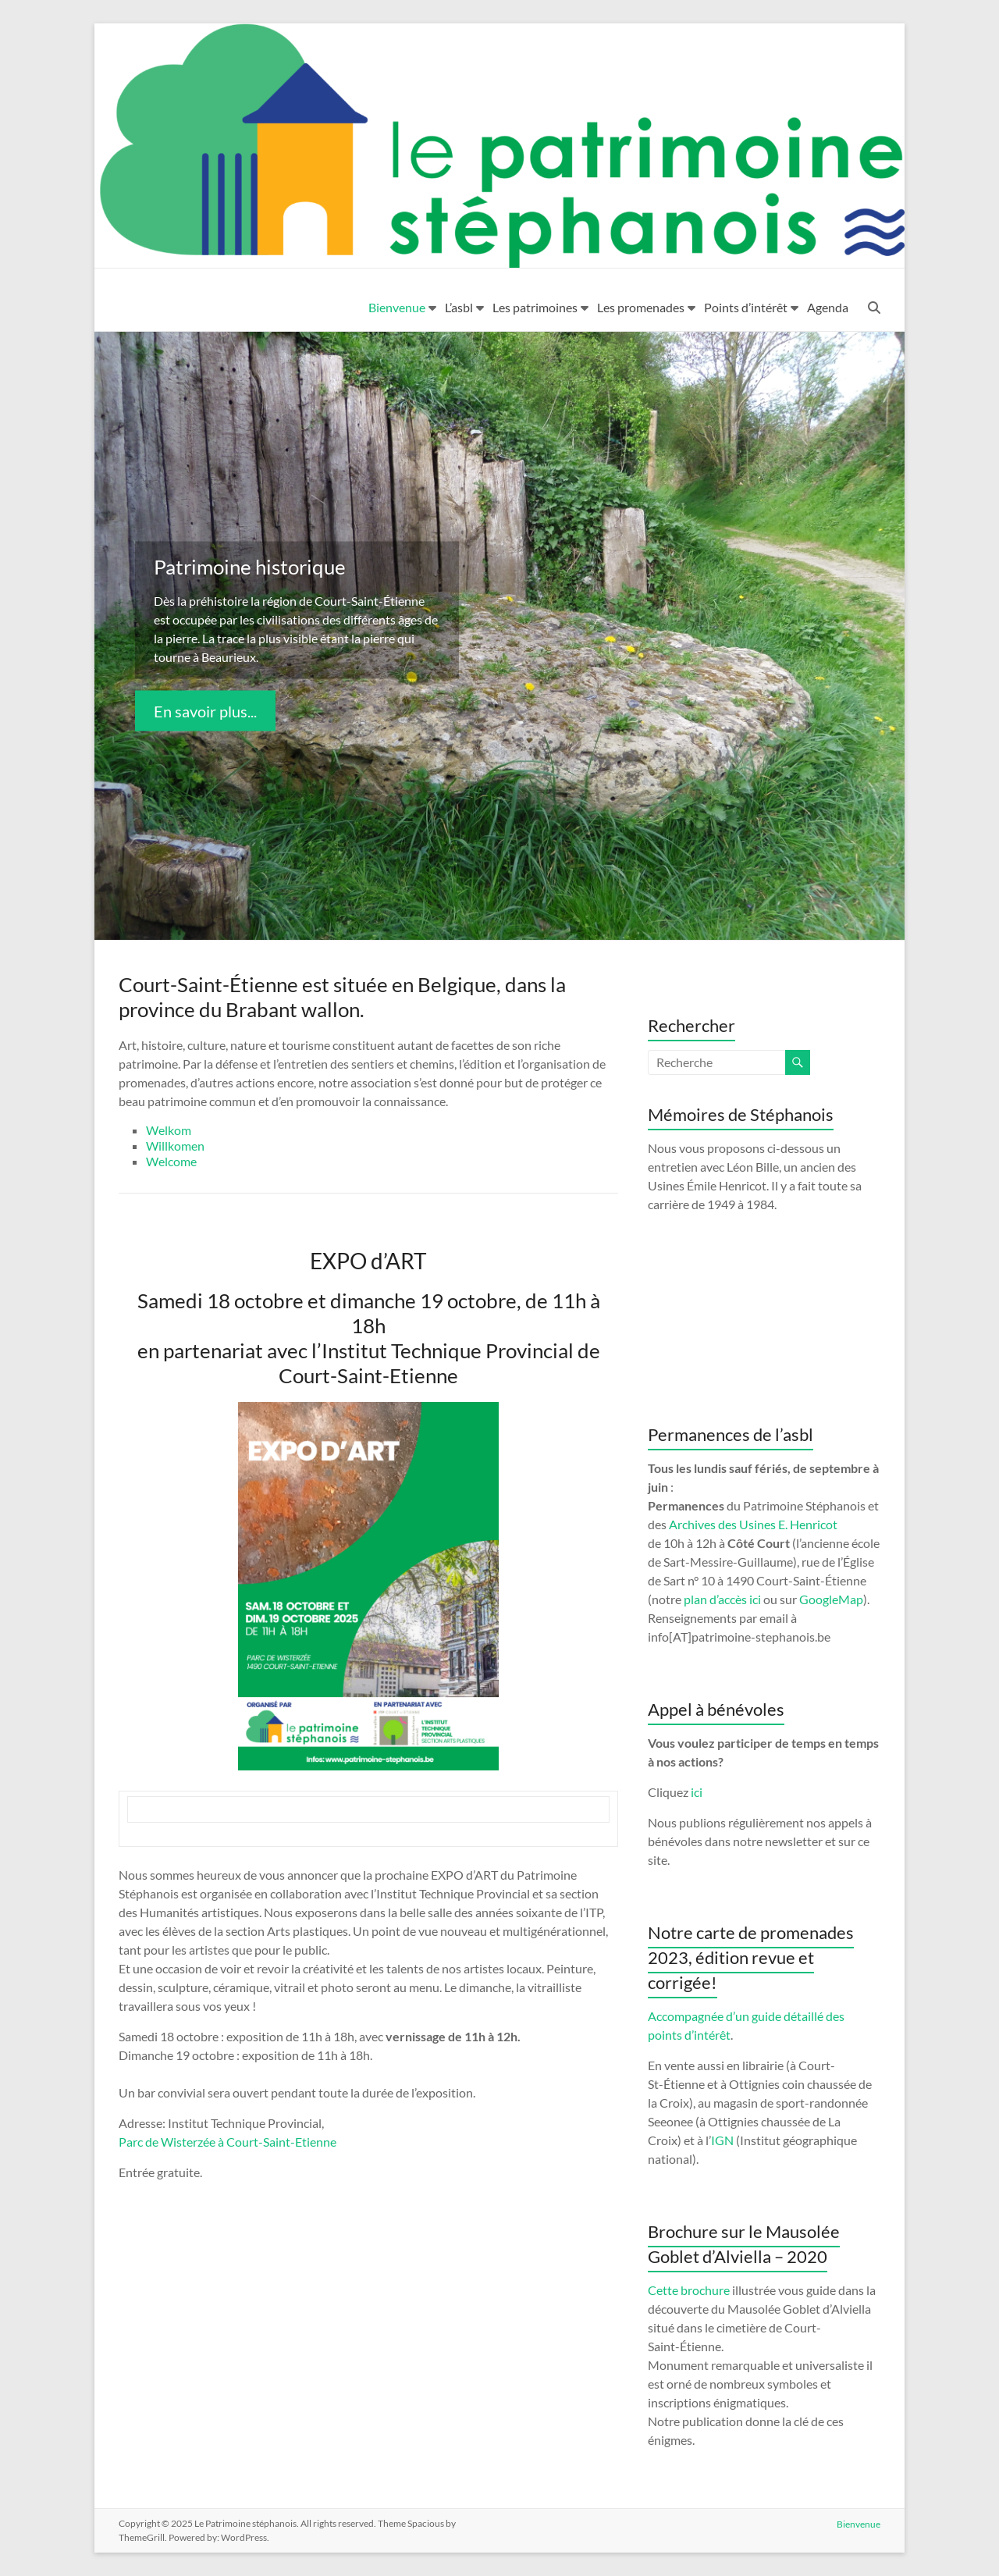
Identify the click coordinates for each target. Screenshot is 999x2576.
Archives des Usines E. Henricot (753, 1524)
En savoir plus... (205, 710)
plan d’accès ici (722, 1599)
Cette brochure (689, 2289)
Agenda (827, 307)
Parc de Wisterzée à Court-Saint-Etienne (227, 2141)
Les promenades (640, 307)
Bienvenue (396, 307)
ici (696, 1791)
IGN (722, 2140)
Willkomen (175, 1145)
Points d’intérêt (745, 307)
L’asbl (459, 307)
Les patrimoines (535, 307)
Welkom (168, 1130)
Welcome (171, 1161)
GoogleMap (831, 1599)
